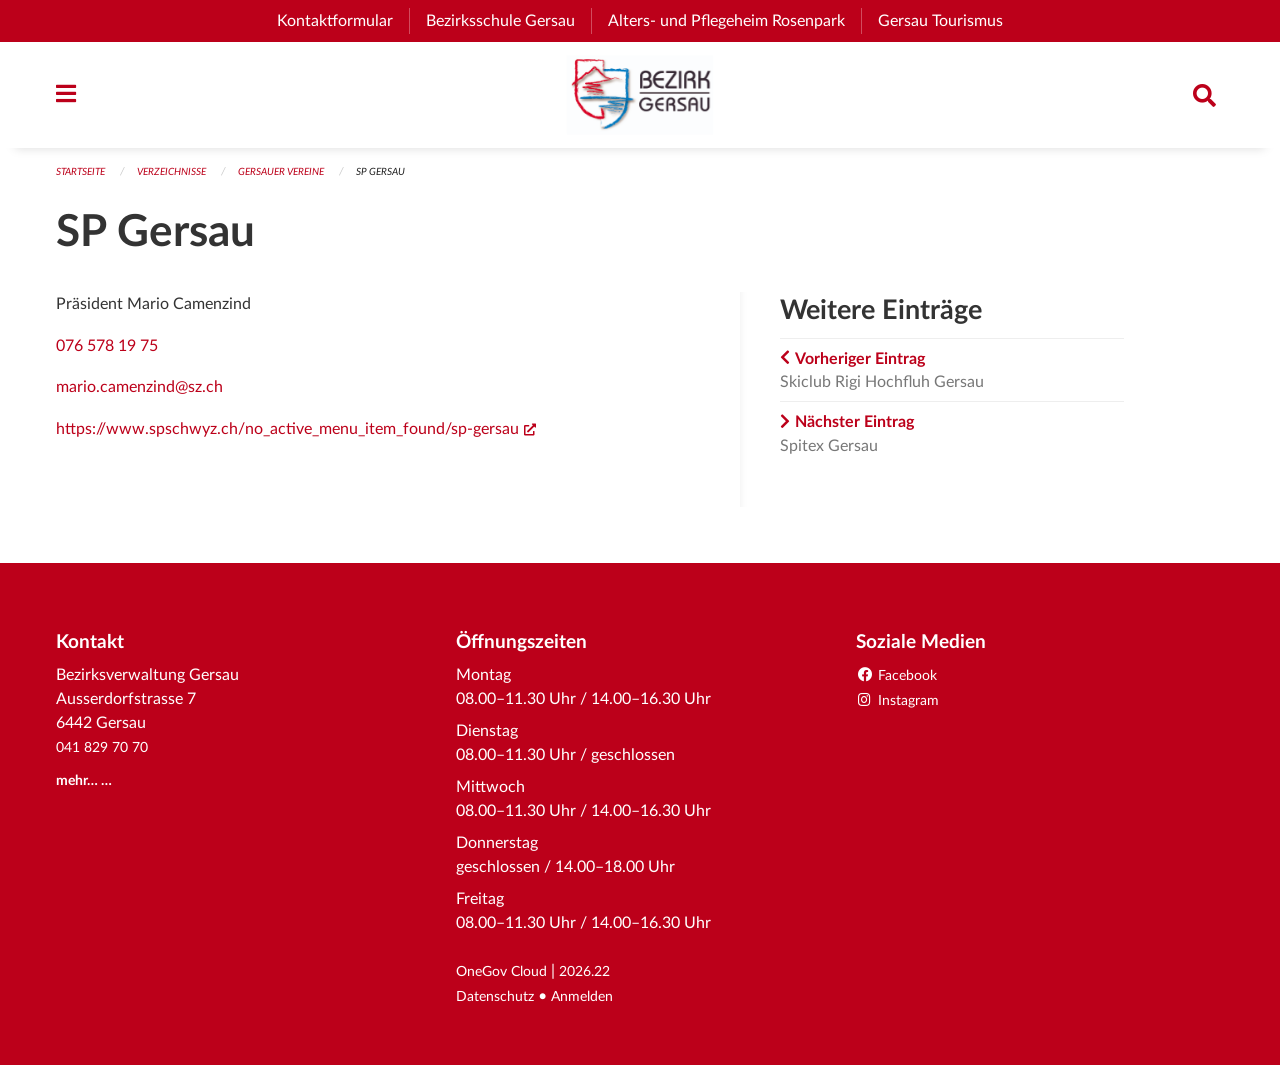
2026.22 (602, 973)
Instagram (902, 701)
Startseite (84, 181)
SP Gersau (411, 181)
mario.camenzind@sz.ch (139, 397)
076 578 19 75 (107, 355)
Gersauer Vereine (303, 181)
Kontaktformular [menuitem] (335, 21)
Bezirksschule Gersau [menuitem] (508, 21)
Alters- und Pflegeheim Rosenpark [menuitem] (734, 21)
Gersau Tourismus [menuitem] (948, 21)
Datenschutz (500, 997)
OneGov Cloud (508, 973)
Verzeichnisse (184, 181)
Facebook (901, 677)
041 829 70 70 (107, 749)
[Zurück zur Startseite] (640, 100)
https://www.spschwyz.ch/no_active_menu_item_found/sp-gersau (296, 438)
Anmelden (596, 997)
